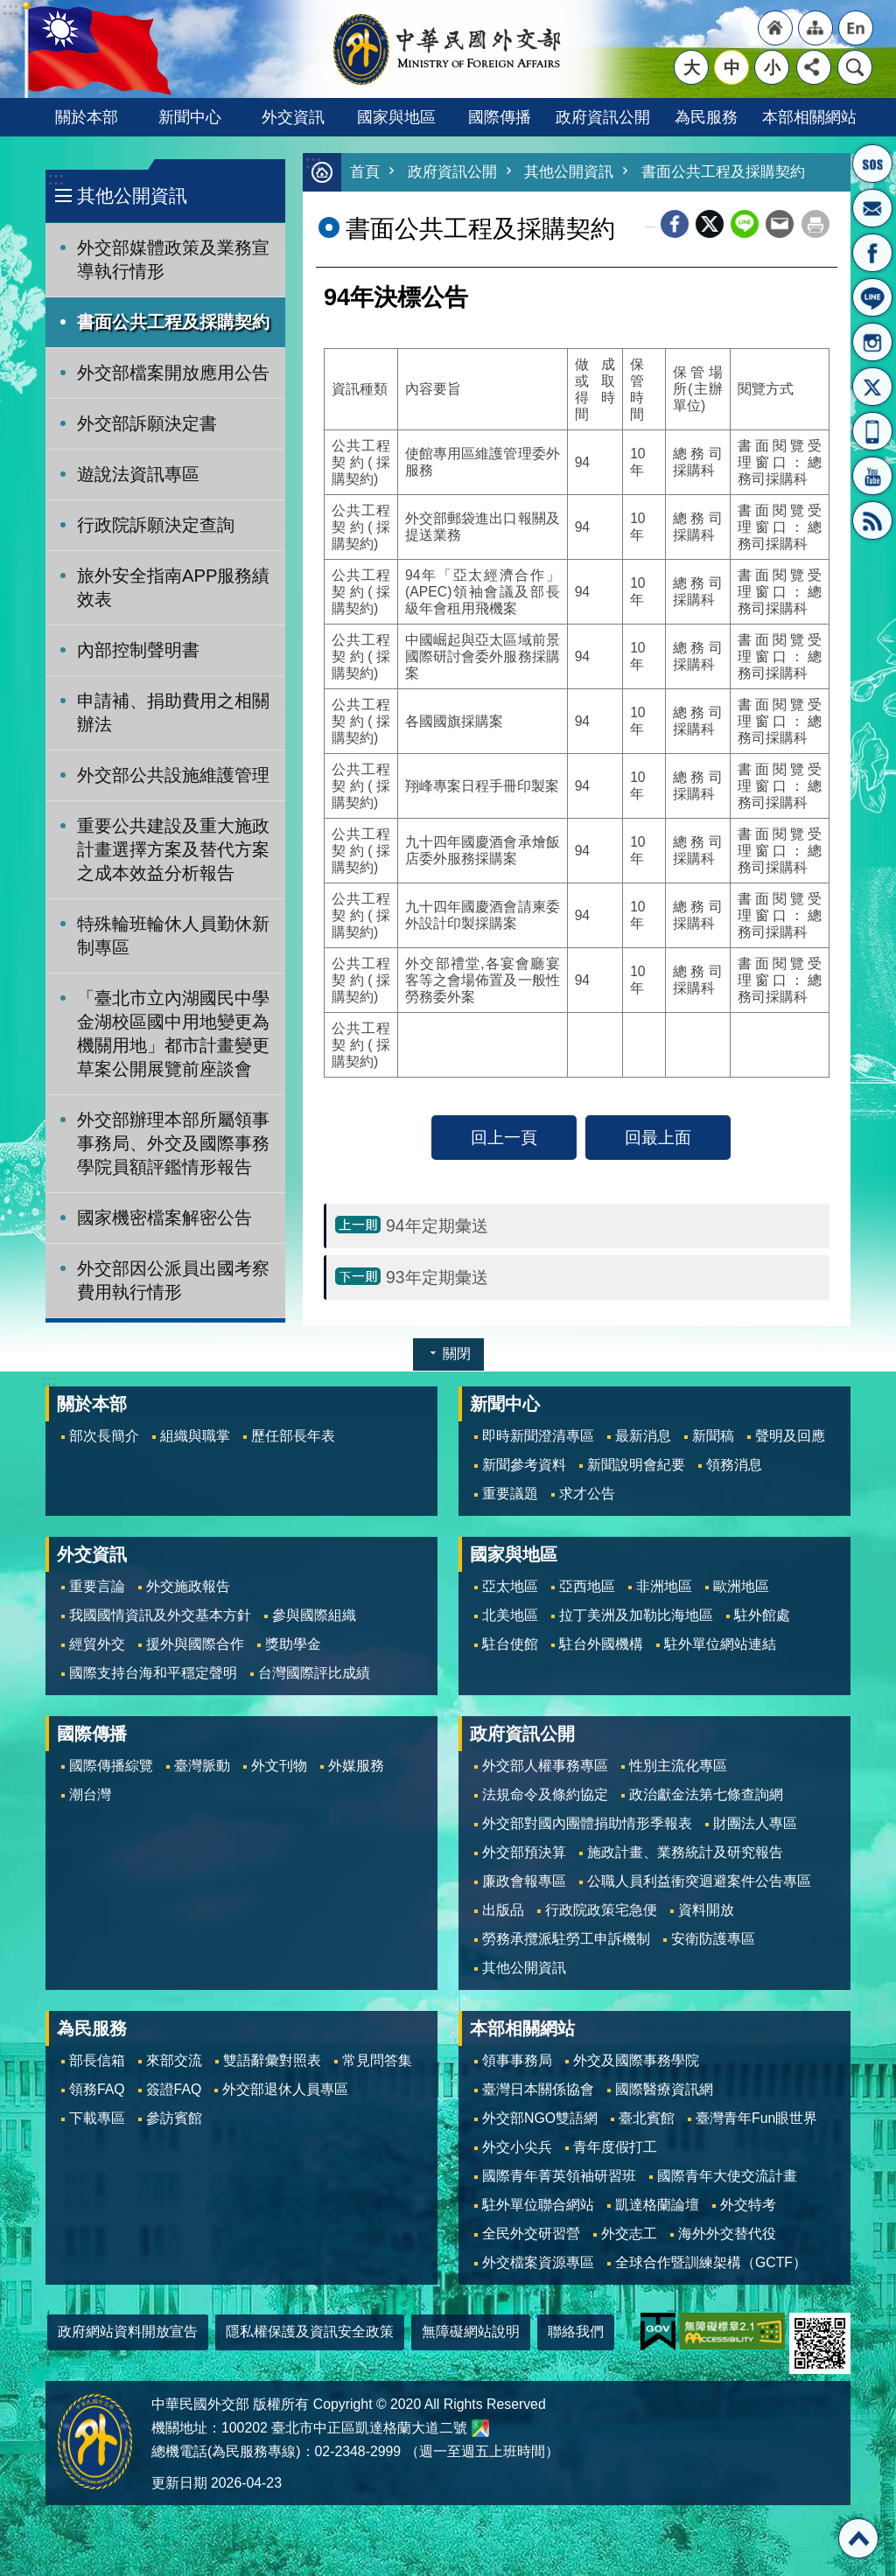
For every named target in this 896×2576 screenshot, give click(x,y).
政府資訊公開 (603, 117)
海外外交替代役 (727, 2233)
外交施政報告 (188, 1586)
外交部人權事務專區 (545, 1765)
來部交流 (174, 2060)
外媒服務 (356, 1765)
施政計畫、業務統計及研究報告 (685, 1852)
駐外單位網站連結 (720, 1644)
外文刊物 (279, 1765)
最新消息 (643, 1435)
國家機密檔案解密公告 (164, 1217)
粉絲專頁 (872, 253)
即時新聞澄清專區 (538, 1435)
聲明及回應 (790, 1435)
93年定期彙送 (437, 1278)
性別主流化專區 (678, 1765)
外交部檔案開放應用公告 (173, 372)
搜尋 (854, 67)
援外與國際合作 (195, 1644)
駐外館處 (762, 1615)
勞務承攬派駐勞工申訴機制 (566, 1938)
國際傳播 (499, 117)
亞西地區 (587, 1586)
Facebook (675, 225)
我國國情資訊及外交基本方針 (160, 1615)
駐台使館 (510, 1644)
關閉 (457, 1353)
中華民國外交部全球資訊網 (448, 49)
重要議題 (510, 1493)
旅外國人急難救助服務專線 (872, 163)
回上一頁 (504, 1138)
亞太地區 (510, 1586)
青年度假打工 (615, 2147)
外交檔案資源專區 (538, 2262)
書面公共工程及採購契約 (173, 322)
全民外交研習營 (531, 2233)
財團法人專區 (755, 1823)
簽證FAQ (174, 2089)
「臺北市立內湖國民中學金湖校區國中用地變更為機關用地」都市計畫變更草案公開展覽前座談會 (173, 1033)
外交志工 (629, 2233)
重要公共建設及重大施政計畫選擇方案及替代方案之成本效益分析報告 (173, 849)
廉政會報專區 (524, 1881)
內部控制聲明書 (138, 650)
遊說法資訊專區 (138, 474)
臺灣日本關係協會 (538, 2089)
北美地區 (510, 1615)
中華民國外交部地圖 (480, 2428)
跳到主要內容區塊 (9, 9)
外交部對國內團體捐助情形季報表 (587, 1823)
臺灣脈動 (202, 1765)
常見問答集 (377, 2060)
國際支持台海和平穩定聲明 (153, 1672)
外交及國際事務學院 (636, 2060)
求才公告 (587, 1493)
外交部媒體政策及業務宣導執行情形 (173, 259)
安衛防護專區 (713, 1938)
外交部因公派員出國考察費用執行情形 (173, 1280)
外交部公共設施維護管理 (173, 775)
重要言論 (97, 1586)
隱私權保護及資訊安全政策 (310, 2331)
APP (872, 431)
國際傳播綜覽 (111, 1765)
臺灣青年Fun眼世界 (756, 2118)
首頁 (365, 172)
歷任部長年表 (293, 1435)
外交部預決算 (524, 1852)
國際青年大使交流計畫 (727, 2175)
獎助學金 (293, 1644)
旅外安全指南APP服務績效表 (173, 587)
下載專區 (97, 2118)
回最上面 (658, 1138)
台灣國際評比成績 (314, 1672)
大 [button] (691, 67)
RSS (872, 520)
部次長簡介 (104, 1435)
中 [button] (732, 67)
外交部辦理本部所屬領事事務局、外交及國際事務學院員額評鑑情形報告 (173, 1143)
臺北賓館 (647, 2118)
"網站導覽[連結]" (815, 27)
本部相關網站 (809, 117)
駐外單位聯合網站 (538, 2204)
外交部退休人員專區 (285, 2089)
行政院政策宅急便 (601, 1909)
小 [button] (772, 67)
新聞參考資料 (524, 1464)
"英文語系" (855, 27)
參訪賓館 (174, 2118)
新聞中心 (189, 117)
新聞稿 (713, 1435)
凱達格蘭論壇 (657, 2204)
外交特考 (748, 2204)
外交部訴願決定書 (147, 423)
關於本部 (86, 117)
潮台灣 (90, 1794)
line (745, 225)
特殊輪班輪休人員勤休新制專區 (173, 935)
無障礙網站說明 (471, 2331)
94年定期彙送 (437, 1226)
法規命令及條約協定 (545, 1794)
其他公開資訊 (132, 195)
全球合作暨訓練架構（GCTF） (711, 2262)
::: (55, 179)
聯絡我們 (576, 2331)
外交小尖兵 (517, 2147)
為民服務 (706, 117)
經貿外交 (97, 1644)
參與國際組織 (314, 1615)
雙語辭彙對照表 (272, 2060)
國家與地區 (396, 117)
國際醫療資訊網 (664, 2089)
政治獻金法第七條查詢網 (706, 1794)
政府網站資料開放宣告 (128, 2331)
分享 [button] (813, 67)
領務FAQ (97, 2089)
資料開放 (706, 1909)
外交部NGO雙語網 (540, 2118)
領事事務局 (517, 2060)
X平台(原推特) (872, 386)
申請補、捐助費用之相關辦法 (173, 712)
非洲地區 (664, 1586)
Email (780, 225)
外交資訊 (293, 117)
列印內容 (816, 225)
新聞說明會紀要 (636, 1464)
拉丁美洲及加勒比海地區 (636, 1615)
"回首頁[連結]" (775, 27)
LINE (872, 297)
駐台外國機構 (601, 1644)
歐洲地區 (741, 1586)
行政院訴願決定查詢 (155, 524)
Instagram (872, 342)
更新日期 (179, 2482)
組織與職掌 (195, 1435)
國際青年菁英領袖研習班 (559, 2175)
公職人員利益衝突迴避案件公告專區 (699, 1881)
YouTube (872, 476)
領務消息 (734, 1464)
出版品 (503, 1909)
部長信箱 (872, 208)
